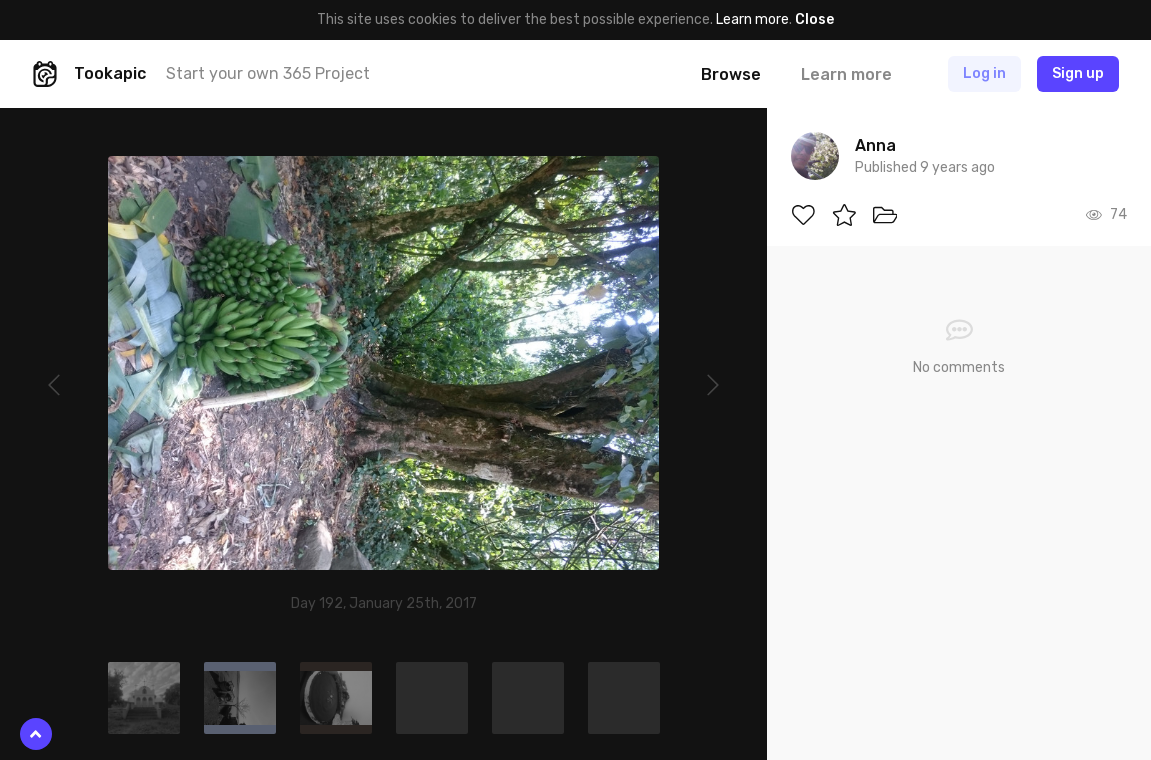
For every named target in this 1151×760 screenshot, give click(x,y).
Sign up (1078, 73)
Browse (731, 74)
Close (814, 19)
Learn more (752, 19)
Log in (984, 73)
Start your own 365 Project (268, 73)
